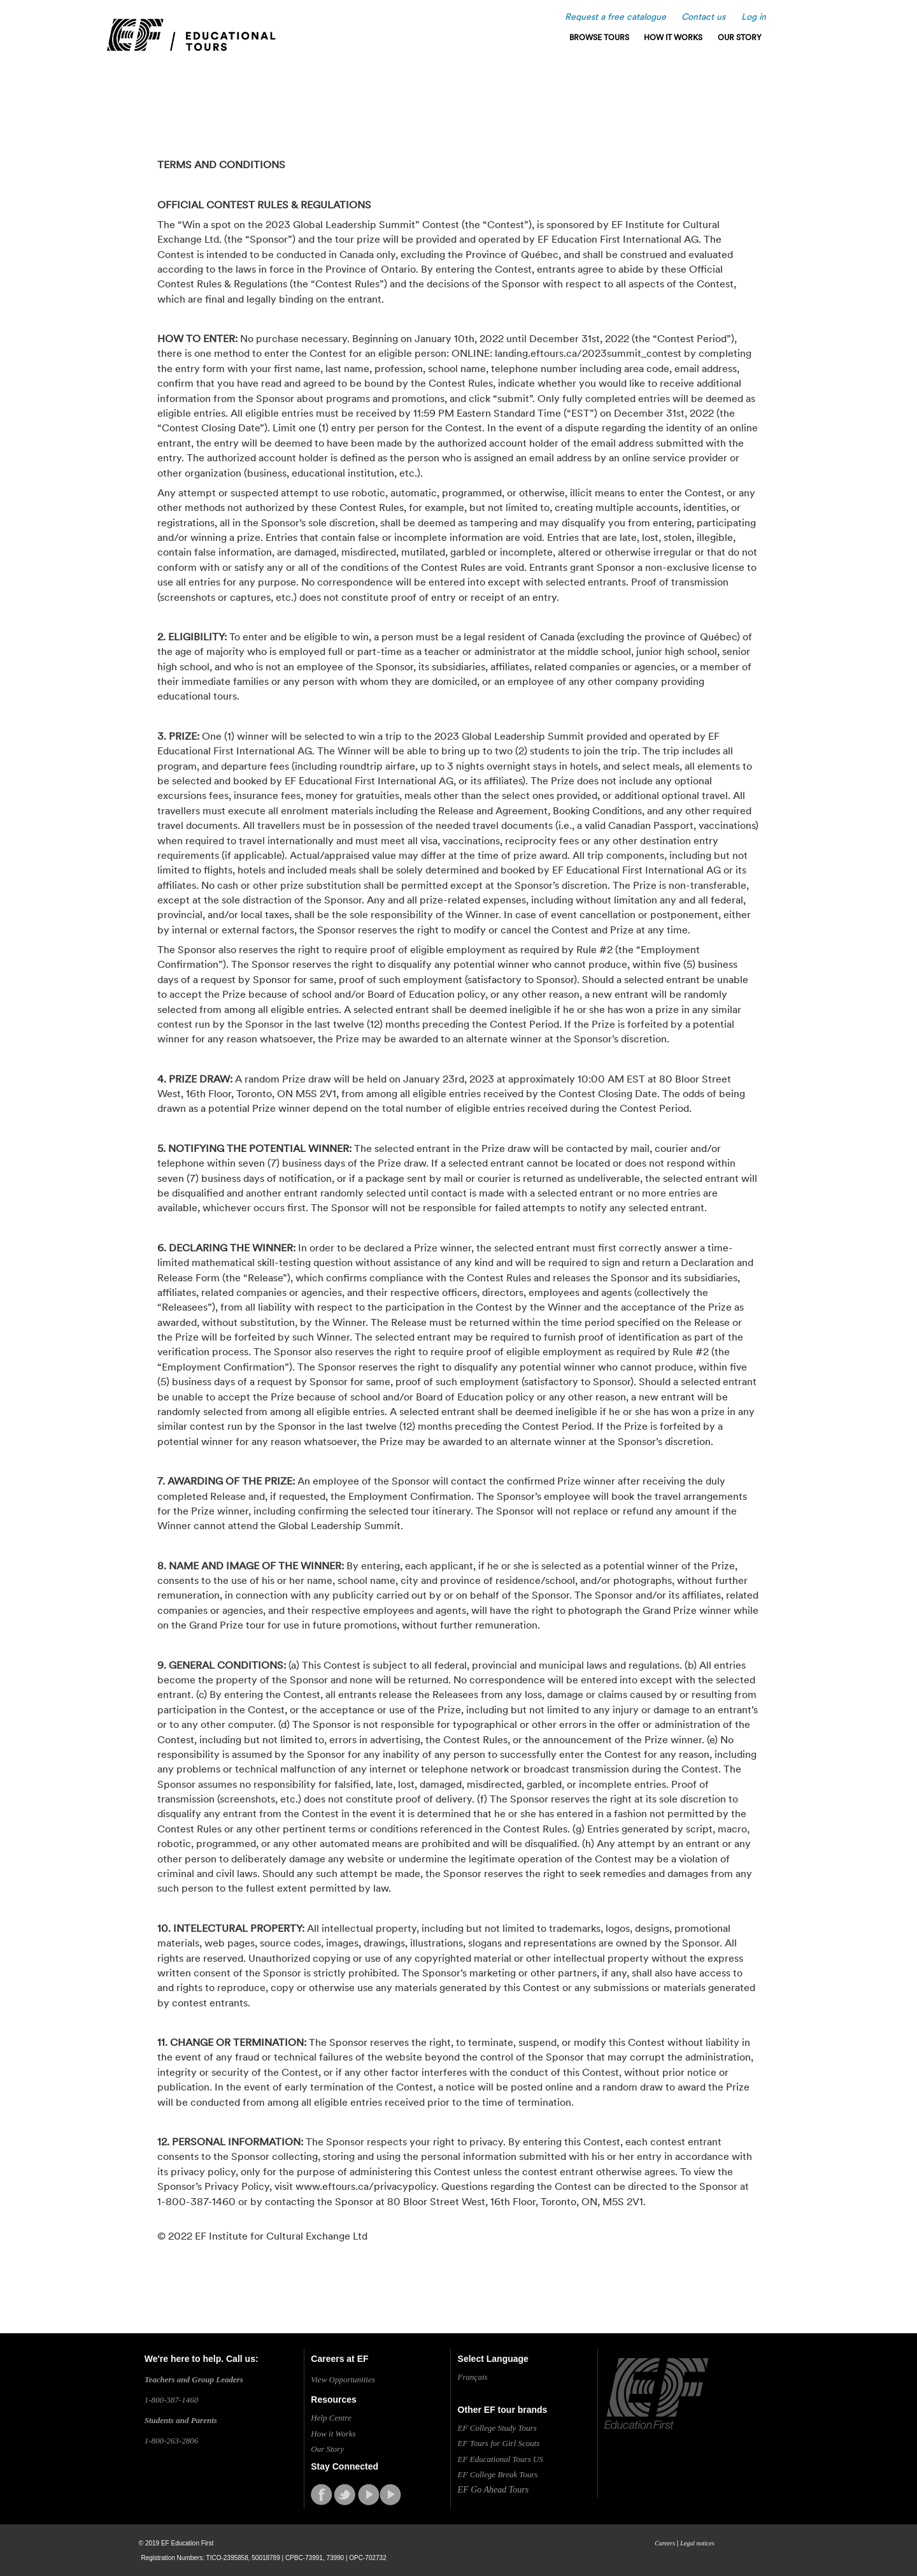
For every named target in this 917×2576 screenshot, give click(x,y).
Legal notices (697, 2543)
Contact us (703, 16)
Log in (753, 16)
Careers (665, 2543)
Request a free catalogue (615, 16)
